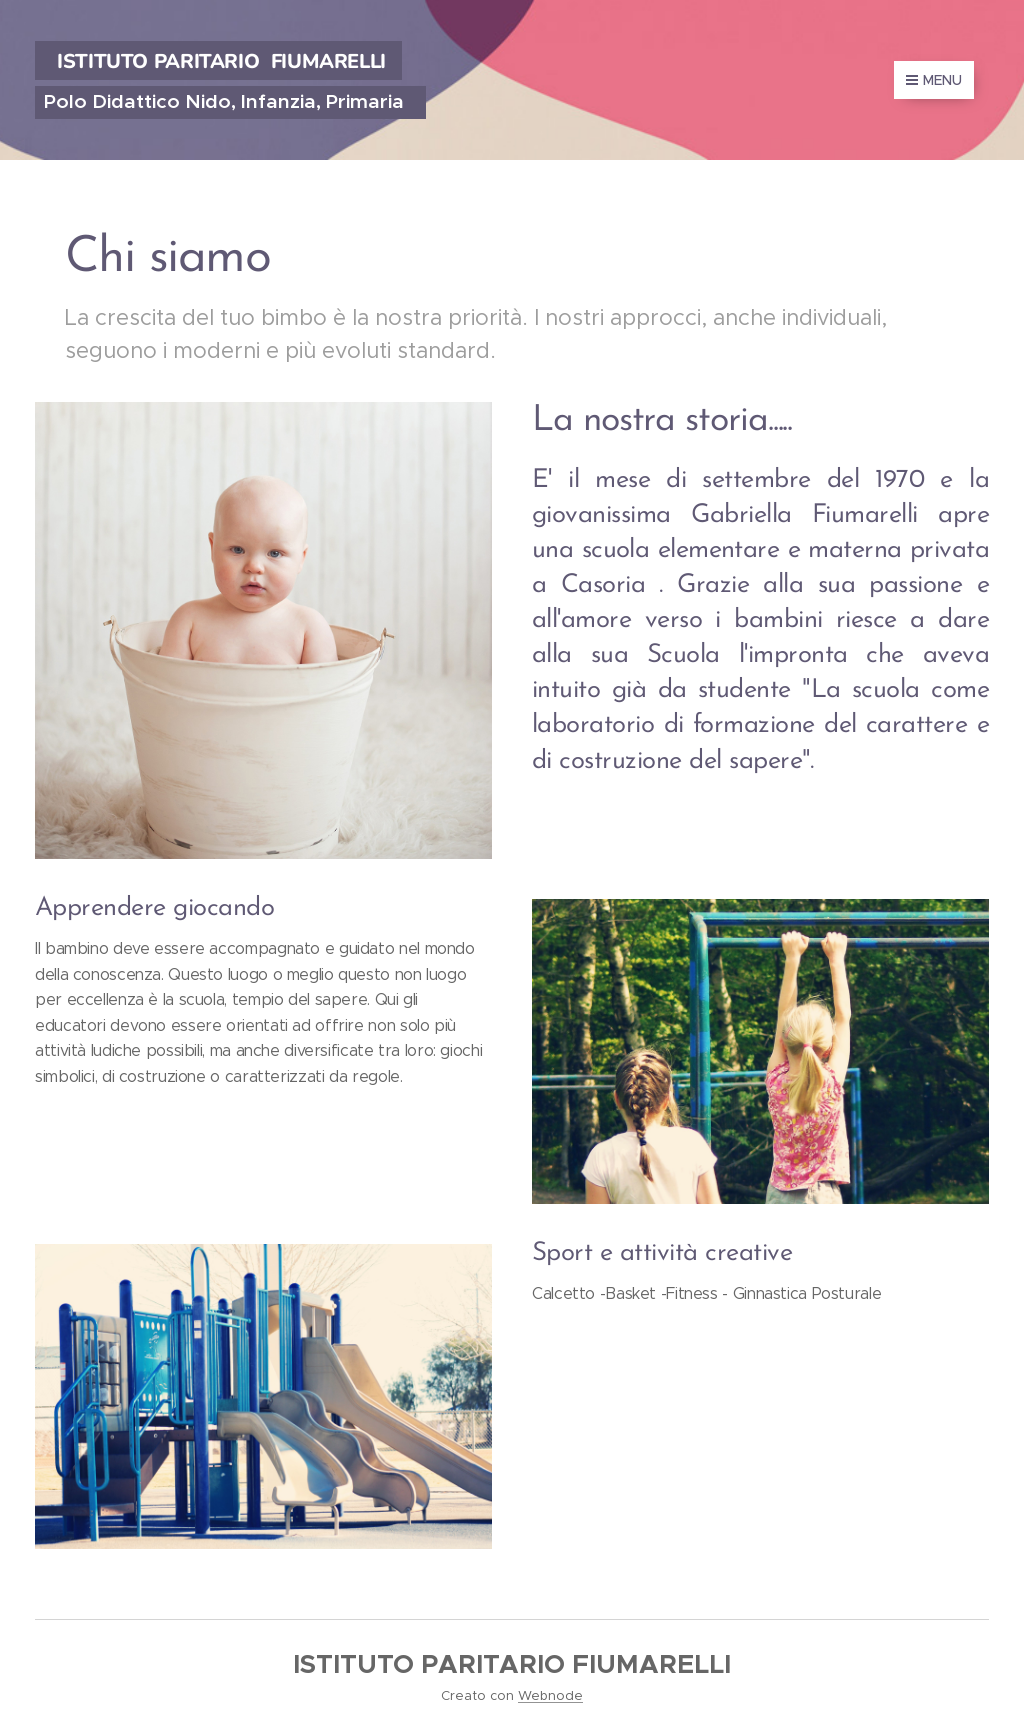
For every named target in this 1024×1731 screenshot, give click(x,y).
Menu (934, 80)
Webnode (550, 1695)
